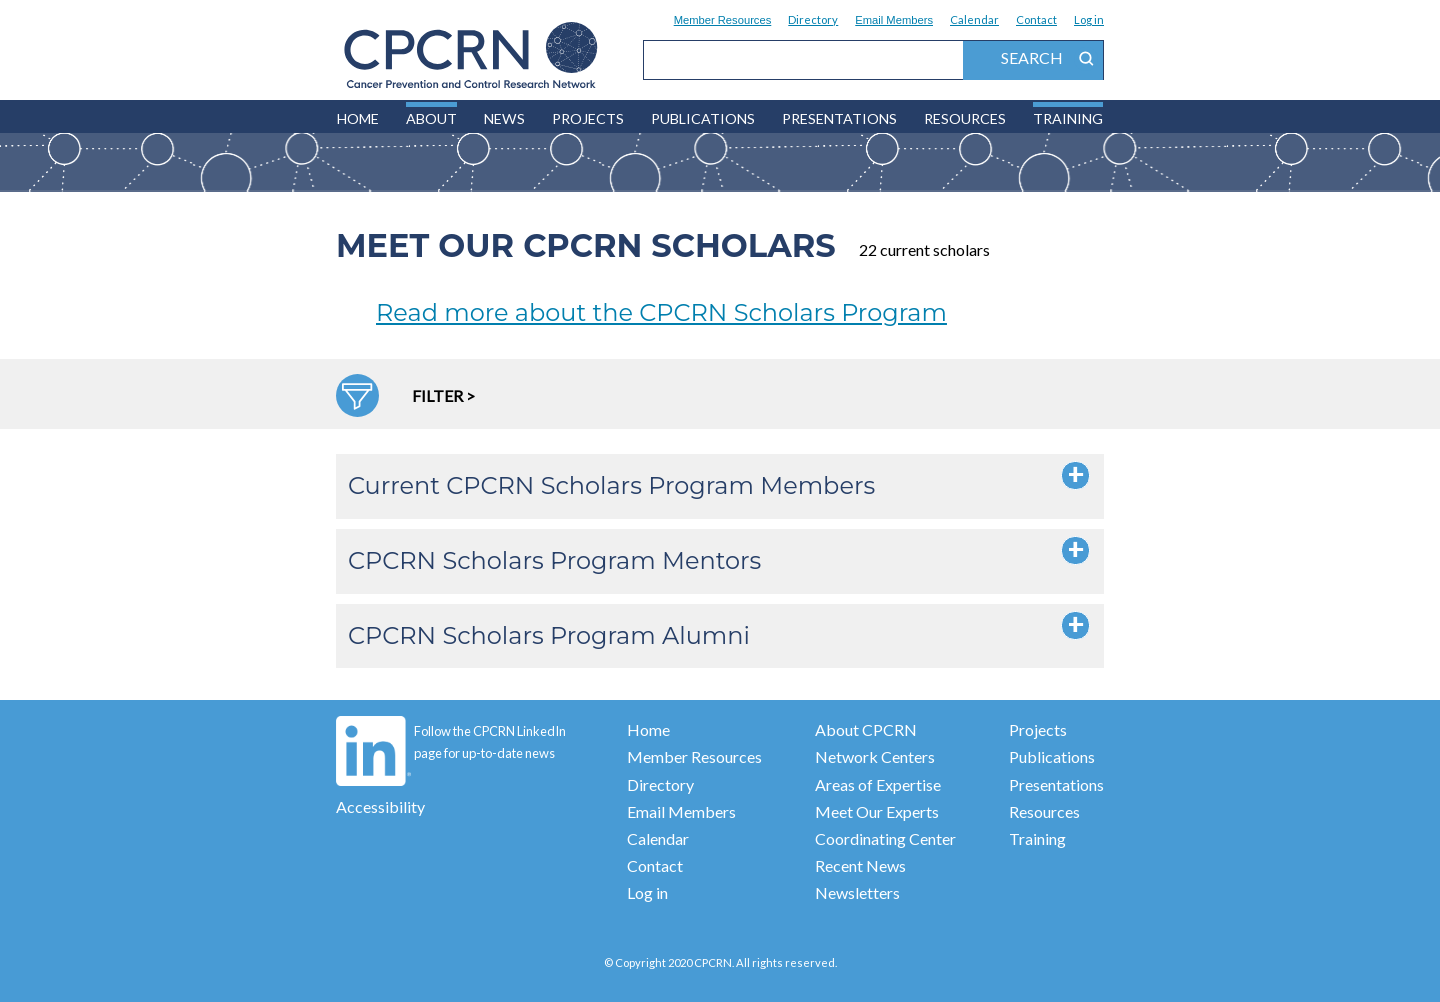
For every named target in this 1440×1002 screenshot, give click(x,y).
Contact (1036, 19)
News (504, 118)
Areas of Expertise (878, 784)
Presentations (839, 118)
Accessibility (380, 806)
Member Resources (723, 20)
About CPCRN (866, 729)
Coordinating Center (885, 838)
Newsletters (857, 892)
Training (1068, 118)
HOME (358, 118)
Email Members (894, 20)
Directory (813, 19)
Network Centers (875, 756)
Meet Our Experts (877, 811)
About (431, 118)
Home (648, 729)
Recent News (860, 865)
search (1049, 59)
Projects (588, 118)
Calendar (974, 19)
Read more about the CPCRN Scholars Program (661, 312)
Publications (703, 118)
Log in (1089, 19)
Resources (965, 118)
